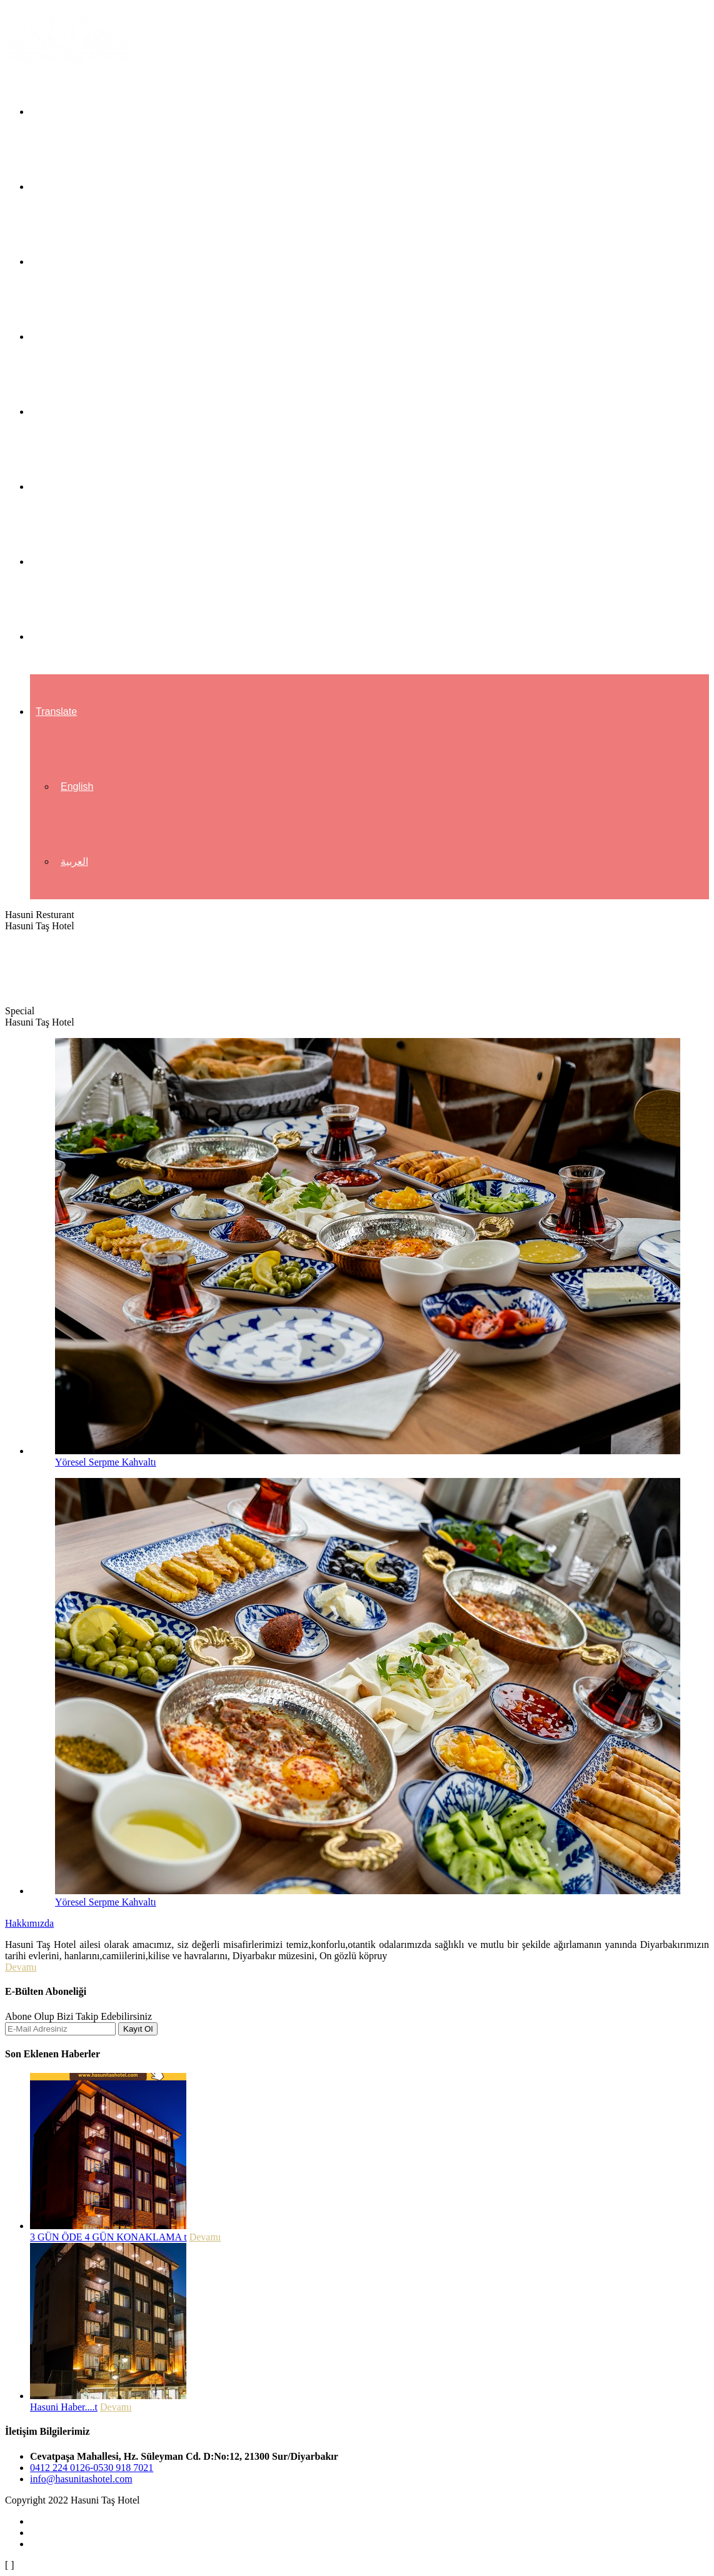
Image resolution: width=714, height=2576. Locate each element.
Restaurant (60, 411)
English (77, 786)
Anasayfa (57, 111)
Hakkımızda (62, 186)
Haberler (55, 561)
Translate (56, 711)
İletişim (51, 636)
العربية (74, 861)
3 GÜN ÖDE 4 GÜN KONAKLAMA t (108, 2237)
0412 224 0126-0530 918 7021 (91, 2467)
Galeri (49, 486)
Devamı (21, 1967)
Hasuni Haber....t (64, 2407)
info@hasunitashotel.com (81, 2479)
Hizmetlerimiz (66, 336)
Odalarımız (60, 261)
